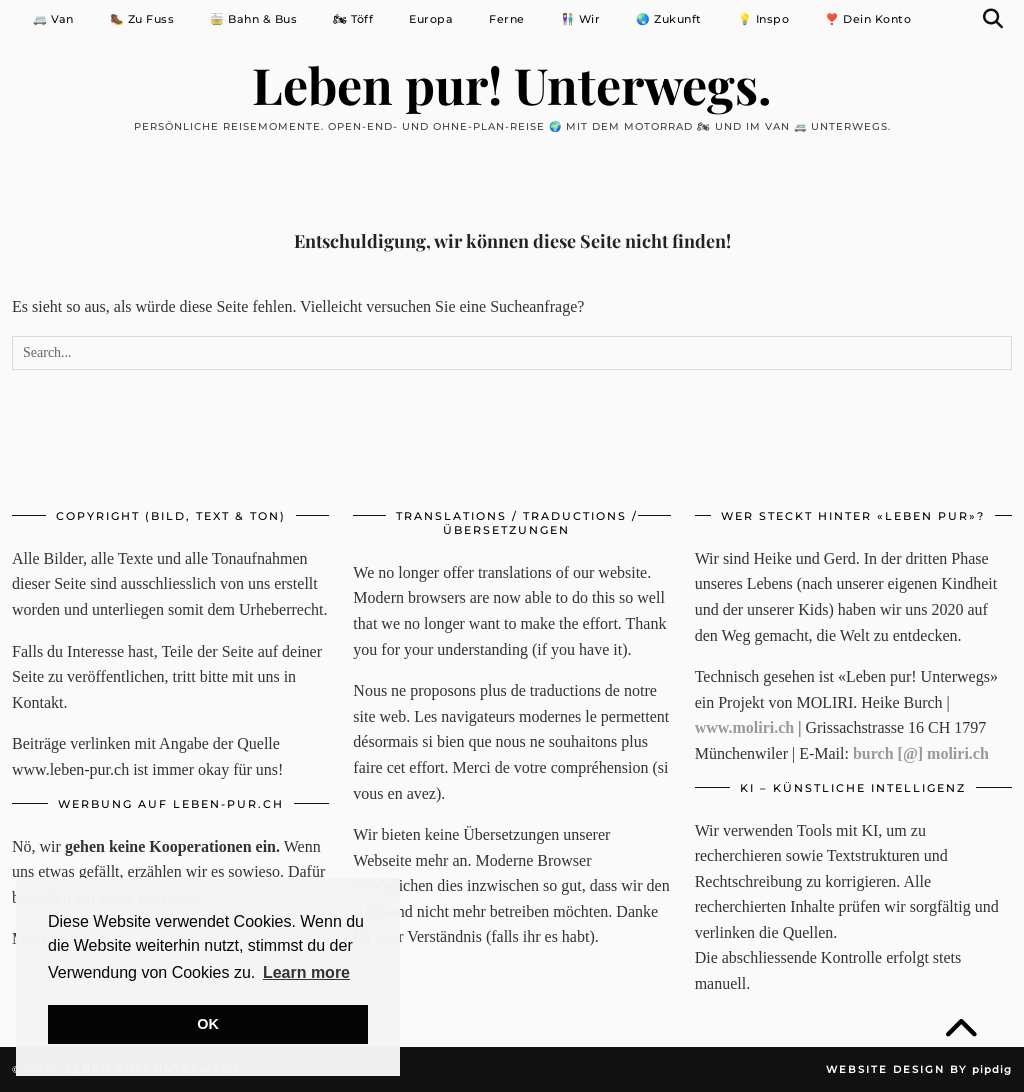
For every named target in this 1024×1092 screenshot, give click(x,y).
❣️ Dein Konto (868, 19)
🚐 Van (53, 19)
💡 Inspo (764, 19)
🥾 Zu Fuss (142, 19)
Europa (431, 19)
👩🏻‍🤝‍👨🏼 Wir (581, 19)
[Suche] (993, 19)
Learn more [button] (306, 972)
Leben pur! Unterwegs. (512, 84)
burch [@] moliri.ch (921, 753)
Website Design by (919, 1069)
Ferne (507, 19)
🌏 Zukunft (669, 19)
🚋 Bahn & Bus (253, 19)
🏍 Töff (353, 19)
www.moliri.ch (745, 727)
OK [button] (208, 1024)
